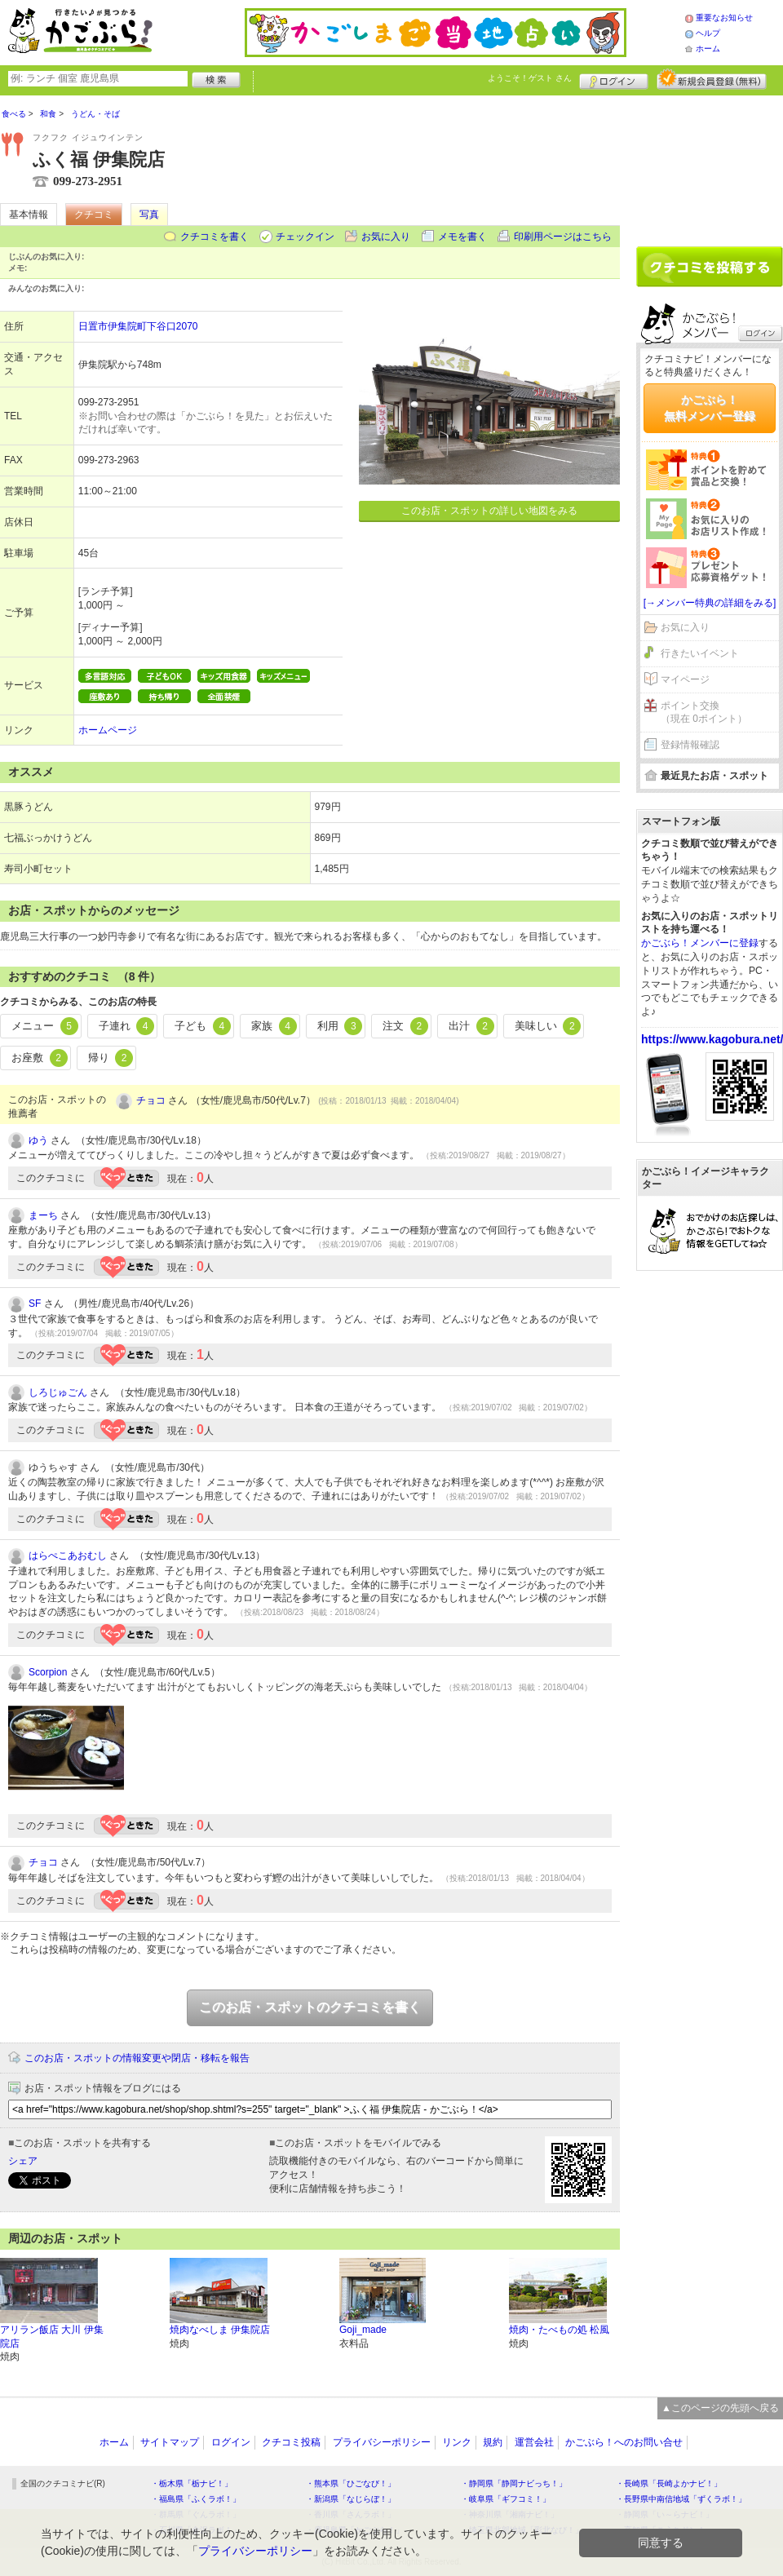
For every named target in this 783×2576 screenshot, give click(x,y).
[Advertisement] (709, 165)
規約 (492, 2442)
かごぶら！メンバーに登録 (700, 943)
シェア (23, 2161)
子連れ (127, 1026)
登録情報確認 (690, 744)
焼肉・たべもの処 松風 (559, 2329)
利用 (340, 1026)
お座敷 (39, 1058)
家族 (274, 1026)
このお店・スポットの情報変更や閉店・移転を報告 (137, 2058)
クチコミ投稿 (291, 2442)
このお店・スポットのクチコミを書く (310, 2007)
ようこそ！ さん (530, 77)
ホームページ (107, 730)
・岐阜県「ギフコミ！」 (506, 2498)
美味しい (548, 1026)
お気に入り (385, 236)
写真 (149, 214)
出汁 (471, 1026)
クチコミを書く (214, 236)
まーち (43, 1215)
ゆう (38, 1140)
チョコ (151, 1100)
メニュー (44, 1026)
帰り (111, 1058)
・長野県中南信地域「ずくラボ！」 (681, 2498)
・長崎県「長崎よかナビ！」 (669, 2483)
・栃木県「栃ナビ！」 (191, 2483)
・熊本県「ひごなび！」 (351, 2483)
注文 (405, 1026)
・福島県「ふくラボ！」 (196, 2498)
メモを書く (462, 236)
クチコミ (93, 214)
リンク (456, 2442)
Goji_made (363, 2329)
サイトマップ (169, 2442)
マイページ (685, 679)
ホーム (708, 48)
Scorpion (48, 1672)
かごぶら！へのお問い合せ (624, 2442)
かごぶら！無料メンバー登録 (709, 408)
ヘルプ (708, 33)
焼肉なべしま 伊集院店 (220, 2329)
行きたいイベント (700, 653)
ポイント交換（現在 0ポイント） (704, 712)
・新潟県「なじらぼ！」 (351, 2498)
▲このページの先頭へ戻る (720, 2408)
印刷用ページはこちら (563, 236)
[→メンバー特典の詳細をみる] (710, 603)
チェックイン (305, 236)
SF (35, 1303)
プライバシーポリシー (382, 2442)
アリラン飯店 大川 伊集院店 (52, 2336)
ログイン (613, 79)
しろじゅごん (58, 1392)
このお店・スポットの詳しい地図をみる (489, 510)
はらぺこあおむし (68, 1555)
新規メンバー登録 (712, 79)
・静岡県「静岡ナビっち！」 (514, 2483)
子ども (203, 1026)
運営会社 (534, 2442)
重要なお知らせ (724, 17)
